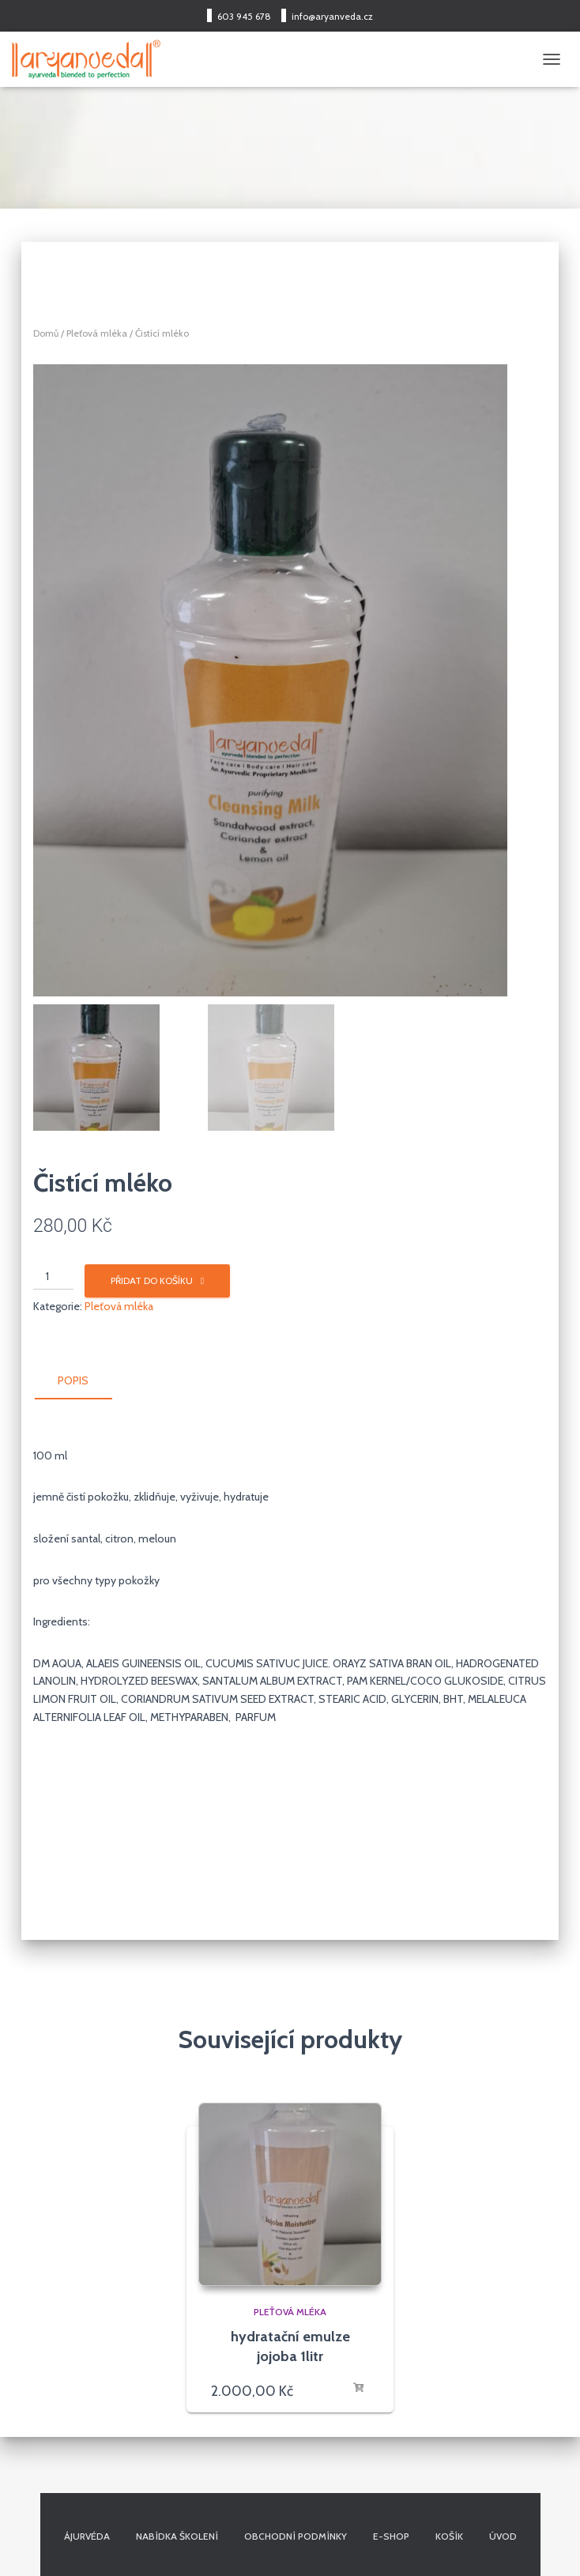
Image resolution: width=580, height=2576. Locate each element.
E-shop (391, 2536)
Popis (73, 1380)
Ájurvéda (87, 2536)
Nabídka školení (177, 2536)
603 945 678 (244, 16)
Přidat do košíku (152, 1280)
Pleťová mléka (96, 333)
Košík (449, 2536)
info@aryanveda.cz (332, 16)
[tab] (84, 1381)
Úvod (503, 2536)
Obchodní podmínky (295, 2536)
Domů (45, 333)
